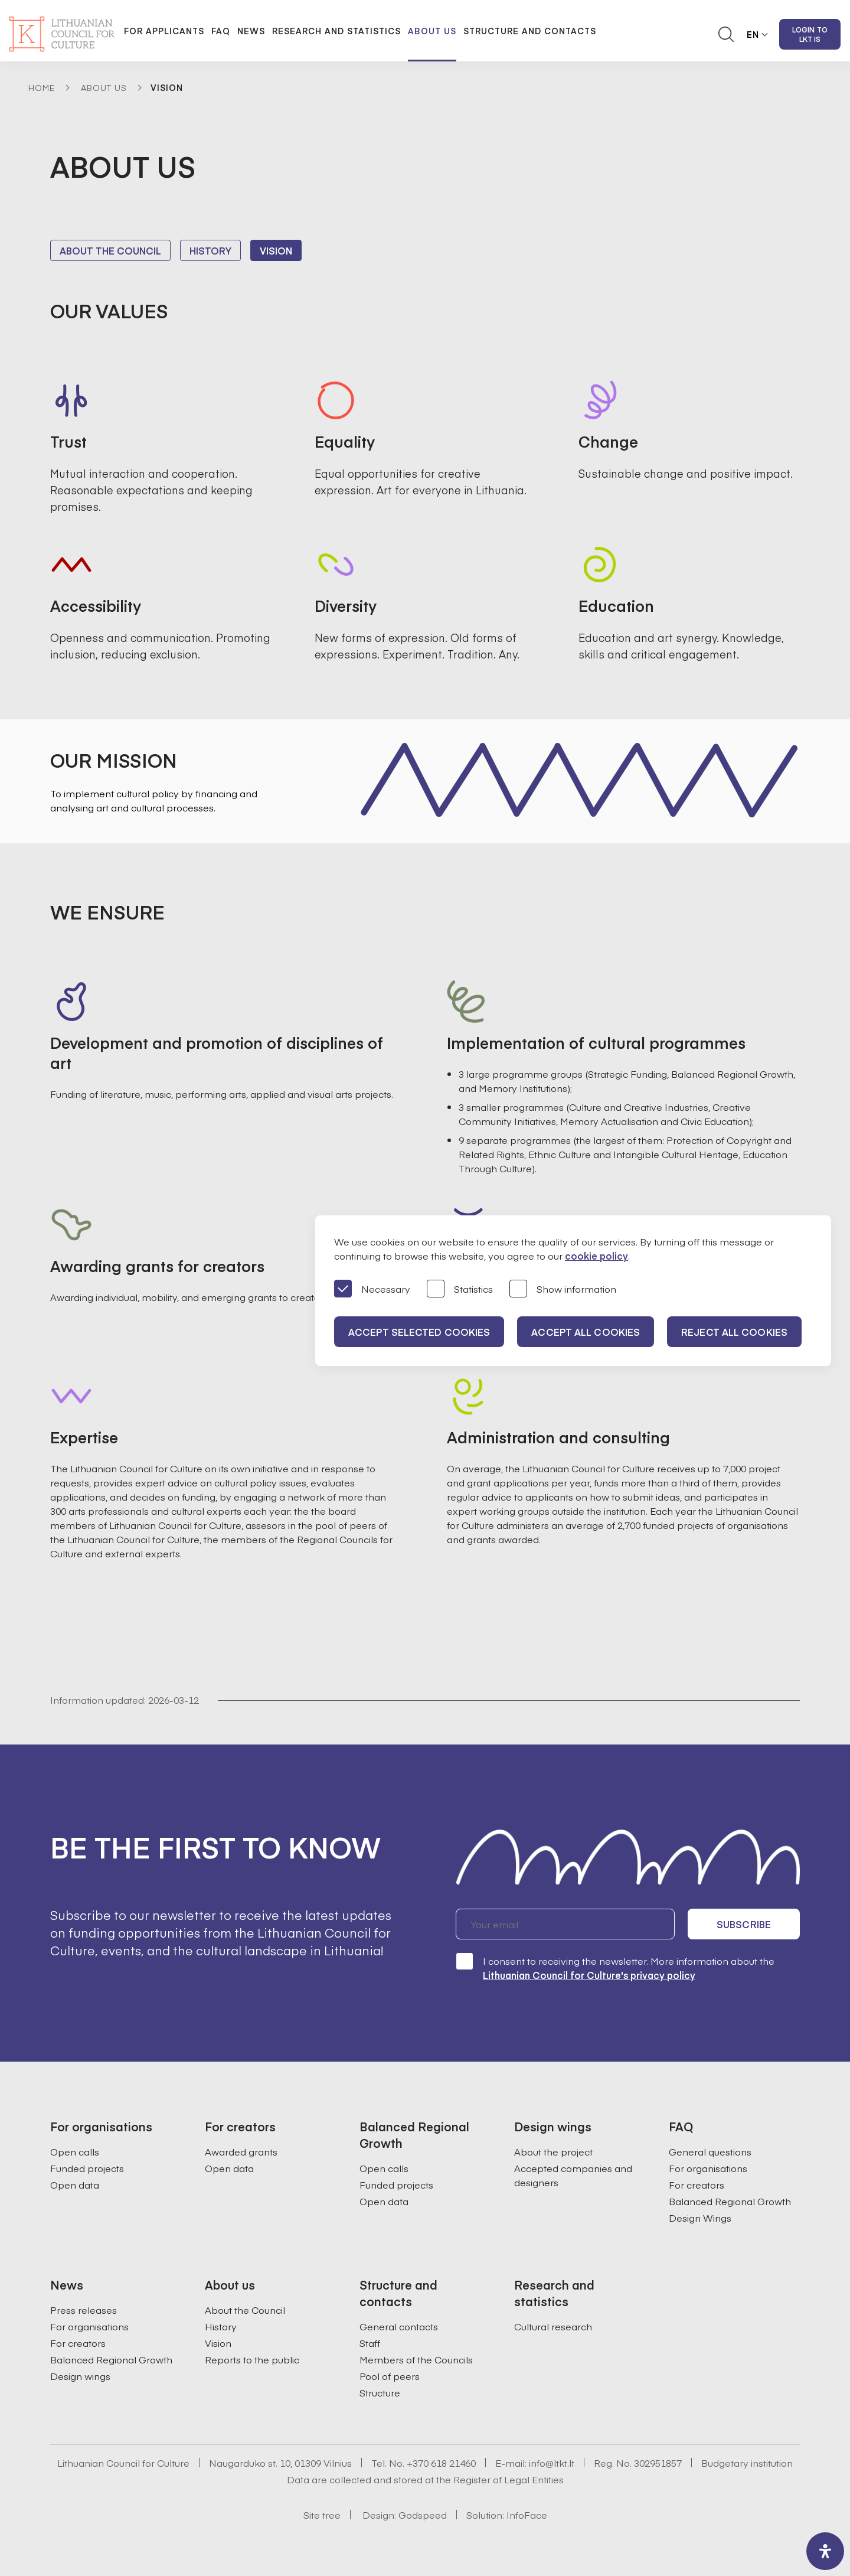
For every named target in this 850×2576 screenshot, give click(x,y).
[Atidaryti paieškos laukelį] (726, 34)
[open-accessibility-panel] (825, 2551)
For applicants (164, 31)
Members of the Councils (416, 2359)
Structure (379, 2392)
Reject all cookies (734, 1331)
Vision (276, 250)
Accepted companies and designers (573, 2175)
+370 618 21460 (441, 2462)
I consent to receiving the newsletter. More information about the (615, 1967)
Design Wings (700, 2217)
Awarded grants (241, 2151)
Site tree (322, 2514)
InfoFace (526, 2514)
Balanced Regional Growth (730, 2201)
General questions (710, 2151)
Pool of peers (389, 2375)
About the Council (110, 250)
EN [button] (753, 34)
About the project (553, 2151)
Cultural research (553, 2326)
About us (432, 31)
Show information (562, 1289)
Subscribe (744, 1924)
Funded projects (87, 2167)
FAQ (220, 31)
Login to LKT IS (810, 34)
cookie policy (596, 1255)
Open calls (74, 2151)
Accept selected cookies (419, 1331)
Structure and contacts (529, 31)
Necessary (372, 1289)
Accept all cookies (585, 1331)
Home (41, 87)
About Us (104, 87)
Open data (74, 2184)
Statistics (460, 1289)
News (251, 31)
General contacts (398, 2326)
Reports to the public (252, 2359)
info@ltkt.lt (551, 2462)
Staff (369, 2342)
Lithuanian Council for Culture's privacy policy (589, 1974)
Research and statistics (336, 31)
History (210, 250)
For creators (696, 2184)
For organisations (708, 2167)
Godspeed (422, 2514)
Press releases (83, 2309)
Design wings (80, 2375)
